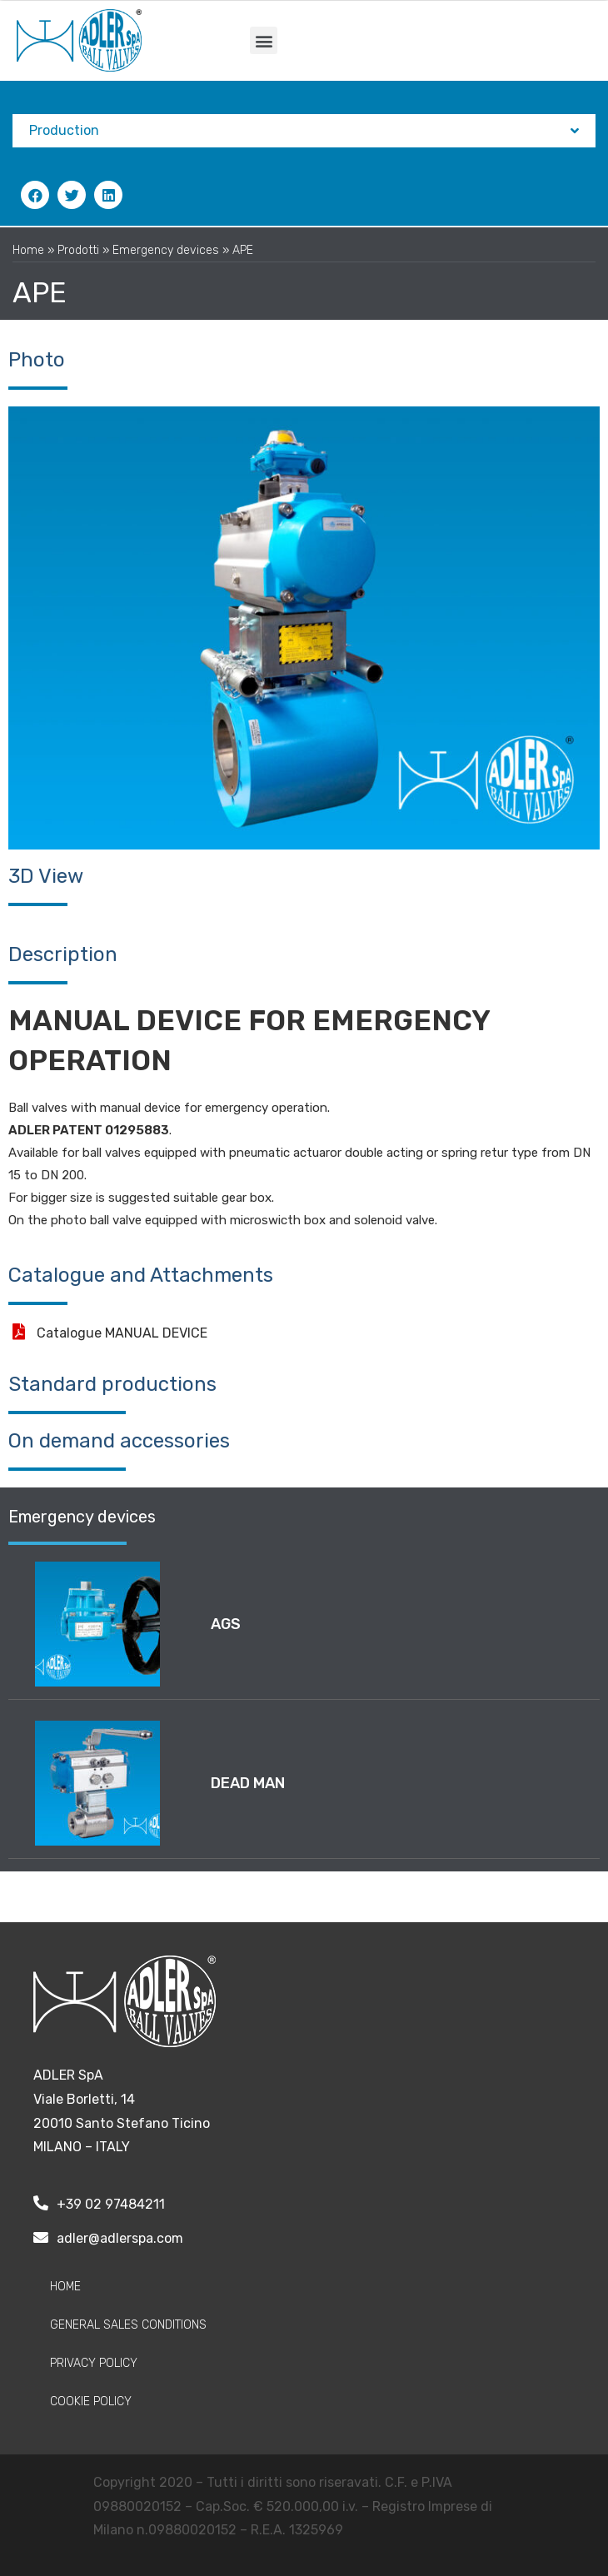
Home (28, 250)
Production (304, 131)
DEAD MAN (248, 1783)
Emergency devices (165, 250)
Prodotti (78, 250)
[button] (263, 40)
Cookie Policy (91, 2401)
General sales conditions (128, 2325)
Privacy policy (93, 2363)
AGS (226, 1624)
